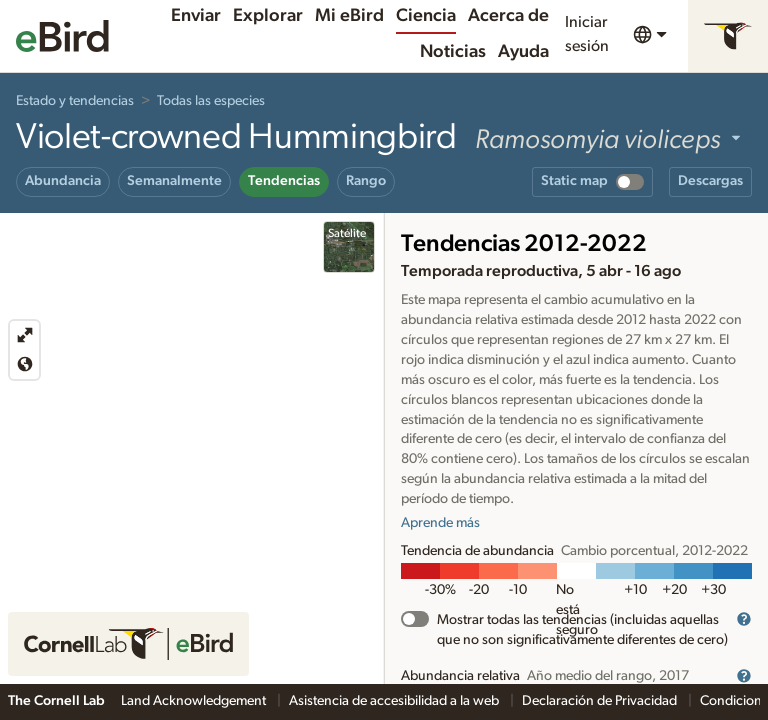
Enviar (196, 16)
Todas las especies (211, 101)
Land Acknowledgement (195, 701)
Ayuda (523, 52)
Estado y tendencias (75, 101)
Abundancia (63, 181)
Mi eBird (349, 16)
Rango (366, 181)
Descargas (710, 181)
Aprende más (440, 523)
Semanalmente (174, 181)
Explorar (268, 16)
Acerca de (508, 16)
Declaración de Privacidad (601, 701)
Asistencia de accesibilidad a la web (395, 701)
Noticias (453, 52)
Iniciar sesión (587, 34)
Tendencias (284, 181)
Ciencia (426, 16)
